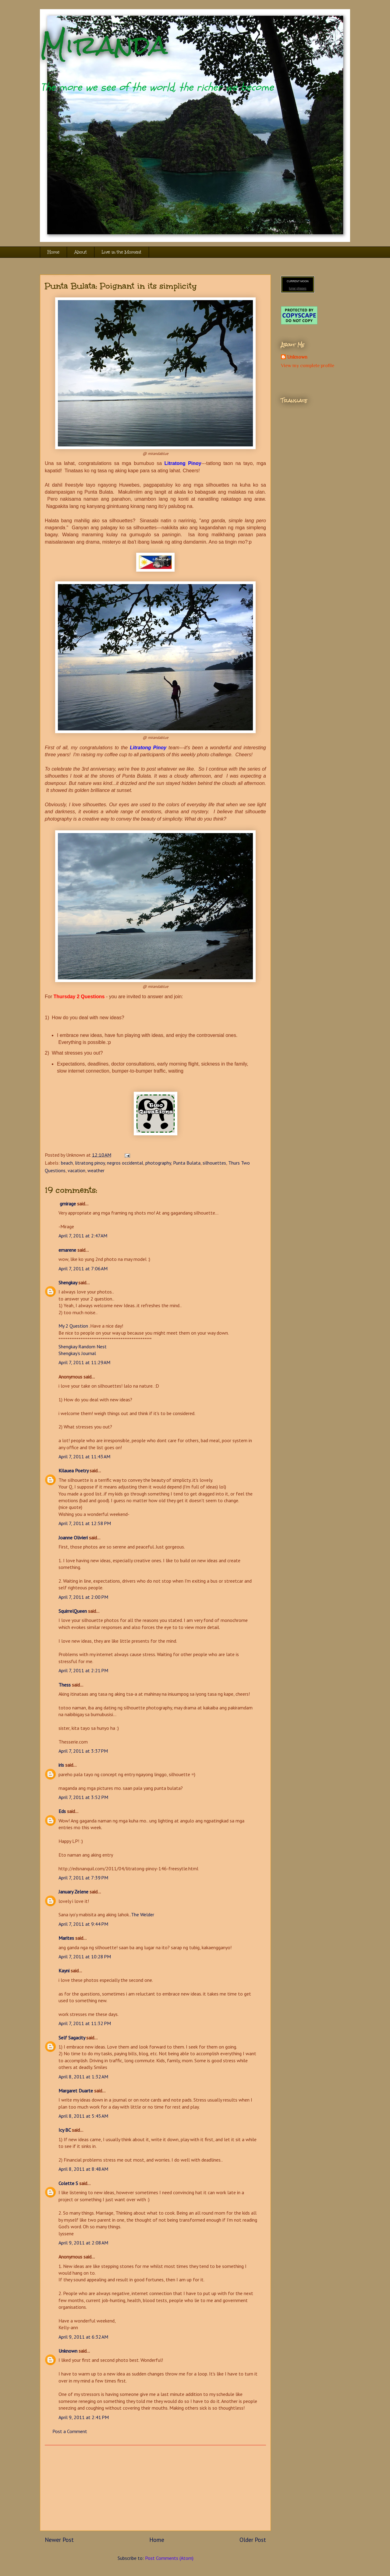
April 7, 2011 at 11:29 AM (84, 1362)
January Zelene (73, 1892)
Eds (62, 1811)
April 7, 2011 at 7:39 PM (83, 1878)
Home (53, 252)
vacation (76, 1170)
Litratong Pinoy (148, 747)
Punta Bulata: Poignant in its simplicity (121, 285)
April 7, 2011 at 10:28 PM (84, 1956)
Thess (64, 1685)
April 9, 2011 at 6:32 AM (83, 2337)
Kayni (63, 1970)
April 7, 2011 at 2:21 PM (83, 1670)
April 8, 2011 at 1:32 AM (83, 2077)
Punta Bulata (186, 1163)
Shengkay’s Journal (77, 1353)
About (80, 252)
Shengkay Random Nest (82, 1346)
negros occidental (125, 1163)
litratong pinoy (90, 1163)
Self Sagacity (71, 2038)
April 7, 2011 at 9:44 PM (83, 1924)
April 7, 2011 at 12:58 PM (84, 1523)
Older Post (252, 2539)
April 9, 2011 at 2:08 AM (83, 2243)
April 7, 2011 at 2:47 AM (82, 1236)
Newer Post (59, 2539)
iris (61, 1765)
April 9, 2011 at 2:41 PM (83, 2417)
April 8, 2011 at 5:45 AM (83, 2116)
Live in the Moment (121, 252)
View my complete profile (307, 365)
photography (158, 1163)
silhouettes (214, 1163)
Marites (66, 1938)
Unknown (67, 2351)
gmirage (67, 1204)
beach (67, 1163)
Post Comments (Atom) (169, 2558)
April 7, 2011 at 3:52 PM (83, 1797)
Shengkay (67, 1282)
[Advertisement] (155, 2488)
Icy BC (64, 2130)
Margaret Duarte (75, 2091)
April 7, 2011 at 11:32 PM (84, 2023)
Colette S (68, 2183)
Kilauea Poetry (73, 1470)
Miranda (104, 45)
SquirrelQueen (72, 1611)
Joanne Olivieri (73, 1538)
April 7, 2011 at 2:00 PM (83, 1597)
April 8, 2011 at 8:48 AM (83, 2169)
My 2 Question (73, 1326)
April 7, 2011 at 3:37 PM (83, 1751)
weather (96, 1170)
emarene (67, 1250)
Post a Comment (69, 2431)
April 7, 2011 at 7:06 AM (83, 1268)
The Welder (142, 1914)
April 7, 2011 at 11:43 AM (84, 1456)
